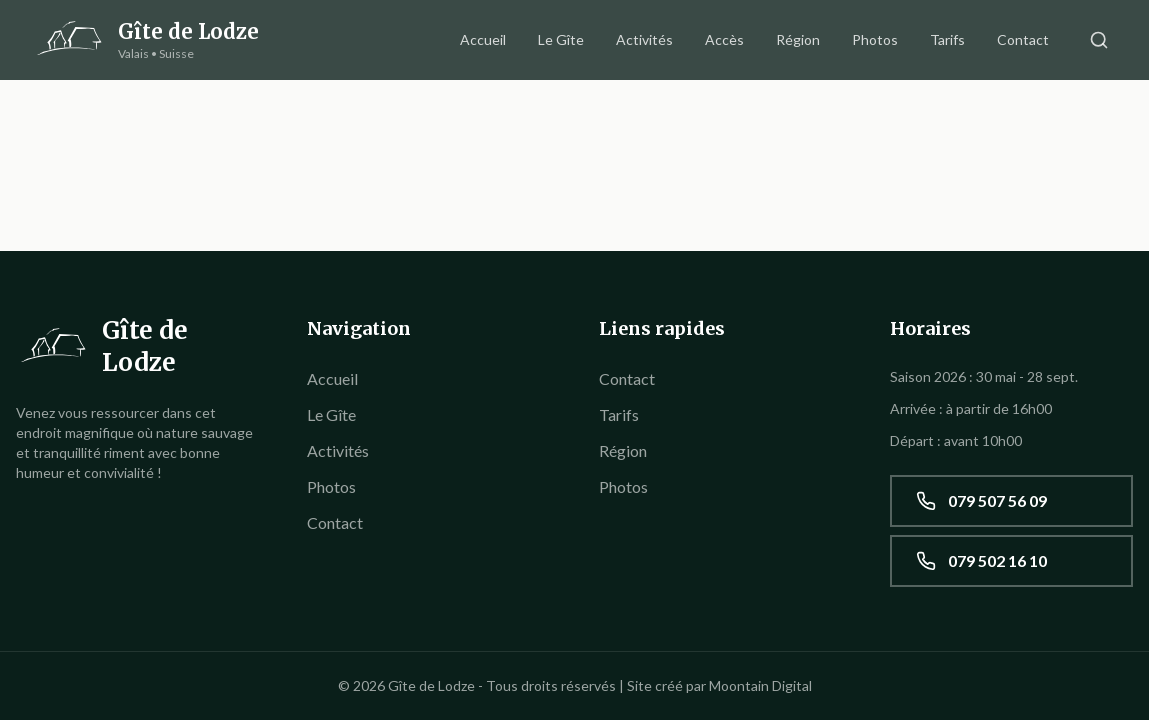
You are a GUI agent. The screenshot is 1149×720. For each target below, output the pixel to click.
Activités (644, 39)
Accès (724, 39)
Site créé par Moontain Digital (719, 685)
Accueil (483, 39)
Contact (1023, 39)
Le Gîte (561, 39)
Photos (875, 39)
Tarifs (947, 39)
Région (798, 39)
